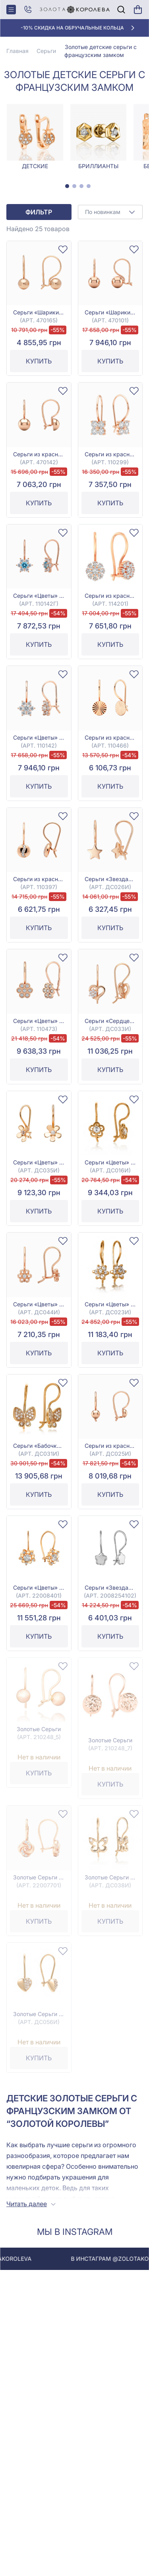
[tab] (67, 186)
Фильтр (38, 212)
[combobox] (110, 212)
